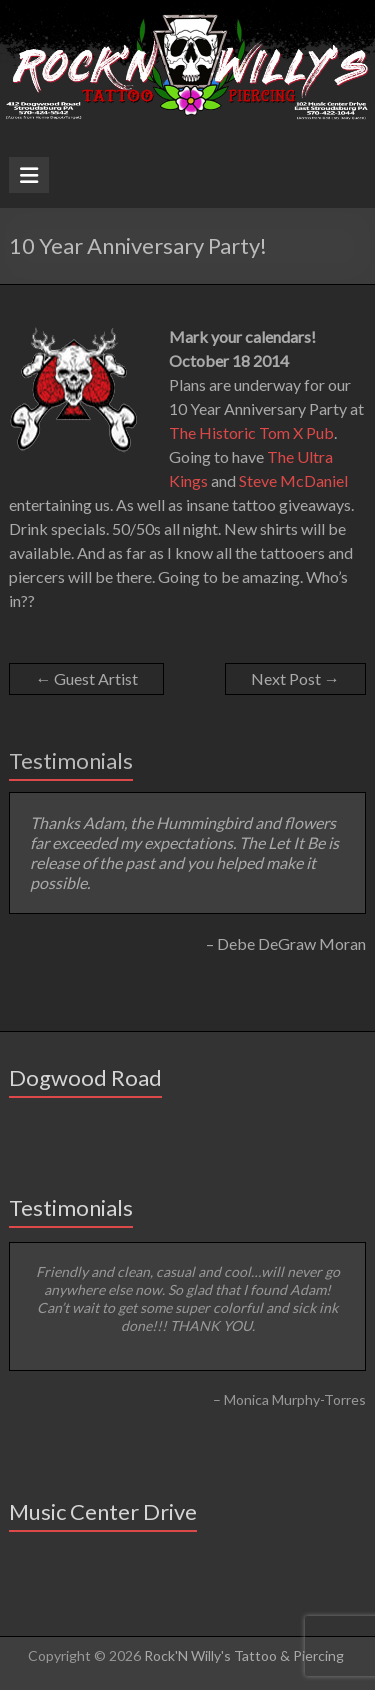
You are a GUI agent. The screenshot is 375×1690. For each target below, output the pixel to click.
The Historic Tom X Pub (251, 432)
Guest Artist (86, 678)
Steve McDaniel (293, 480)
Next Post (295, 678)
